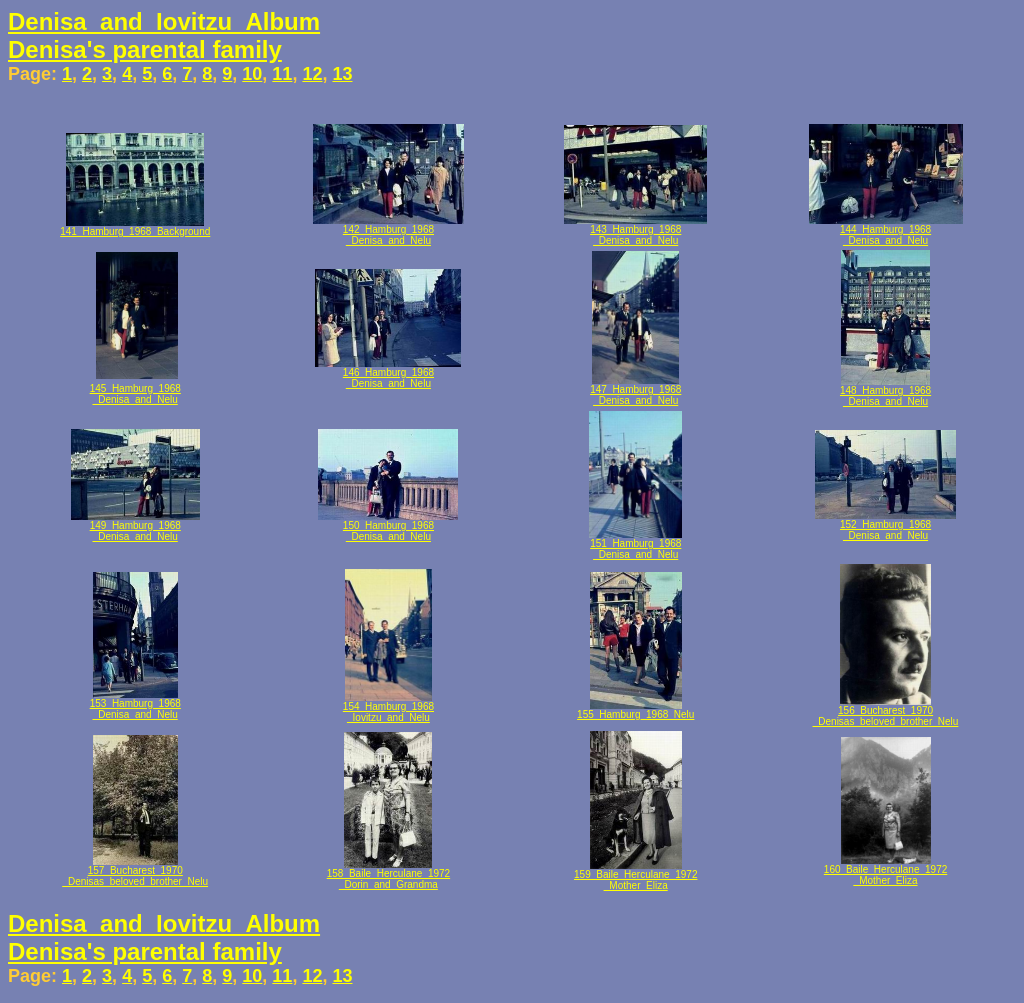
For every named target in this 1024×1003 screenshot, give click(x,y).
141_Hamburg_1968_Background (135, 231)
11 (282, 74)
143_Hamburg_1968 (635, 229)
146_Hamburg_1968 (388, 372)
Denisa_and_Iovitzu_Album (164, 21)
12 (312, 74)
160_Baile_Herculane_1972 (885, 869)
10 (252, 74)
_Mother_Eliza (636, 885)
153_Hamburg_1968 (135, 703)
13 (342, 74)
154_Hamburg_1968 (388, 706)
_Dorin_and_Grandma (388, 884)
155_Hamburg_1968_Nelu (635, 714)
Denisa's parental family (145, 49)
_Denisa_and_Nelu (388, 240)
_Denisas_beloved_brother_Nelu (886, 721)
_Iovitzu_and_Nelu (388, 717)
